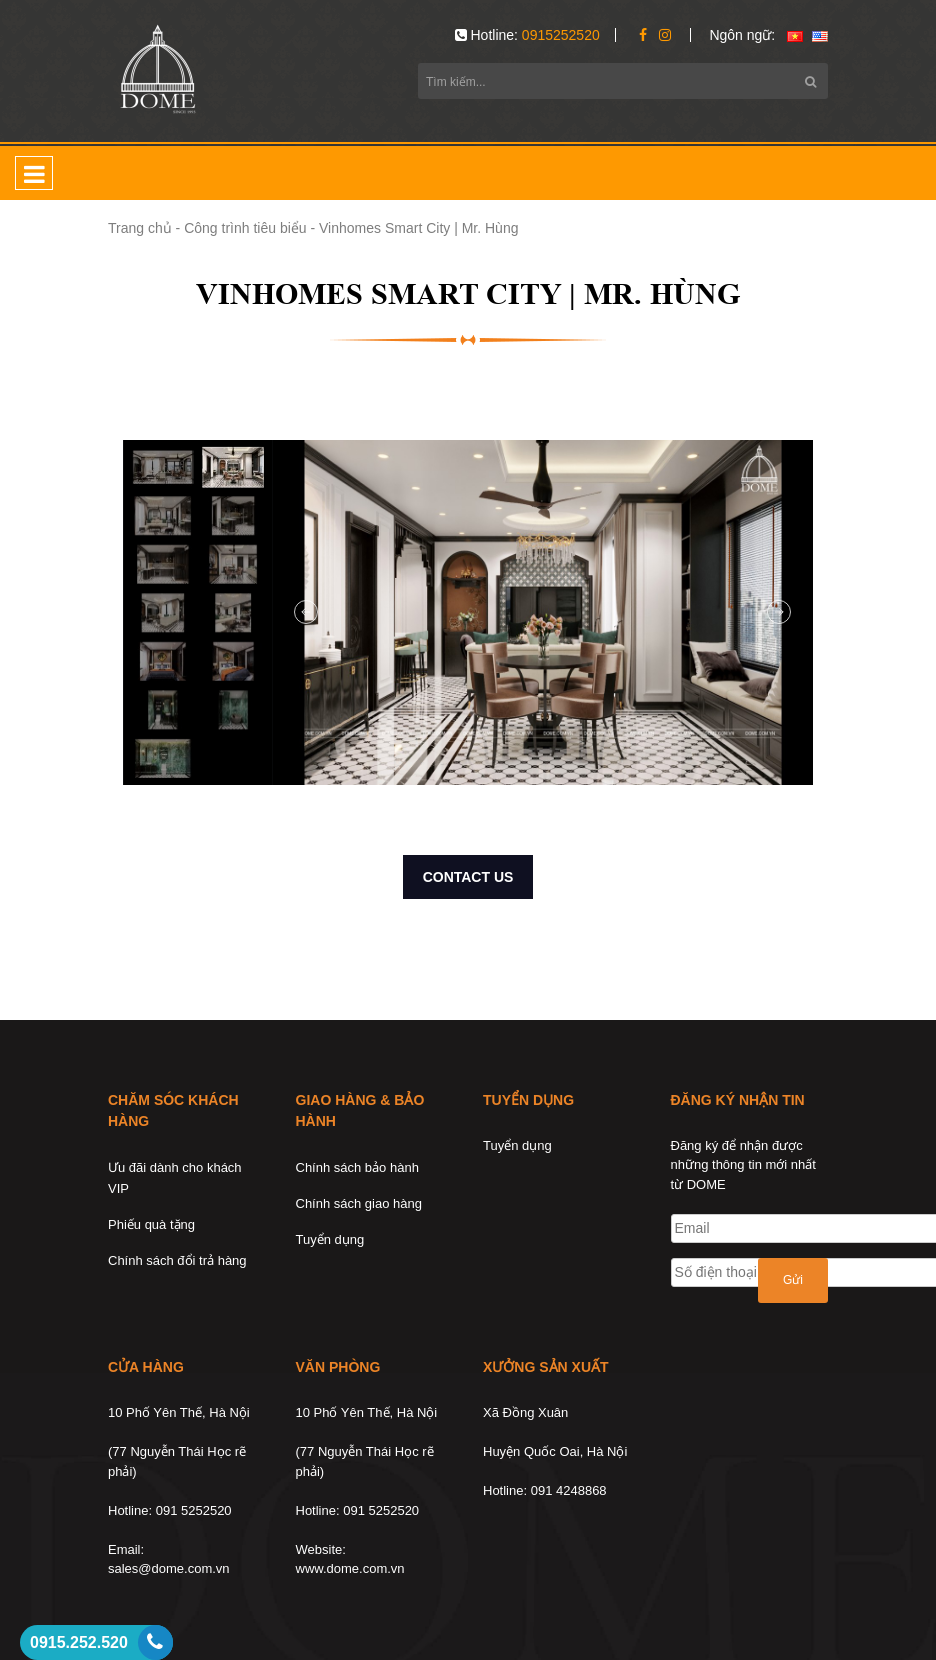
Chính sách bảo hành (357, 1167)
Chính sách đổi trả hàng (177, 1260)
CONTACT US (468, 877)
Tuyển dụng (330, 1239)
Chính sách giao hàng (359, 1203)
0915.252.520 (79, 1642)
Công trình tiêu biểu (245, 228)
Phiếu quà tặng (151, 1224)
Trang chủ (140, 228)
